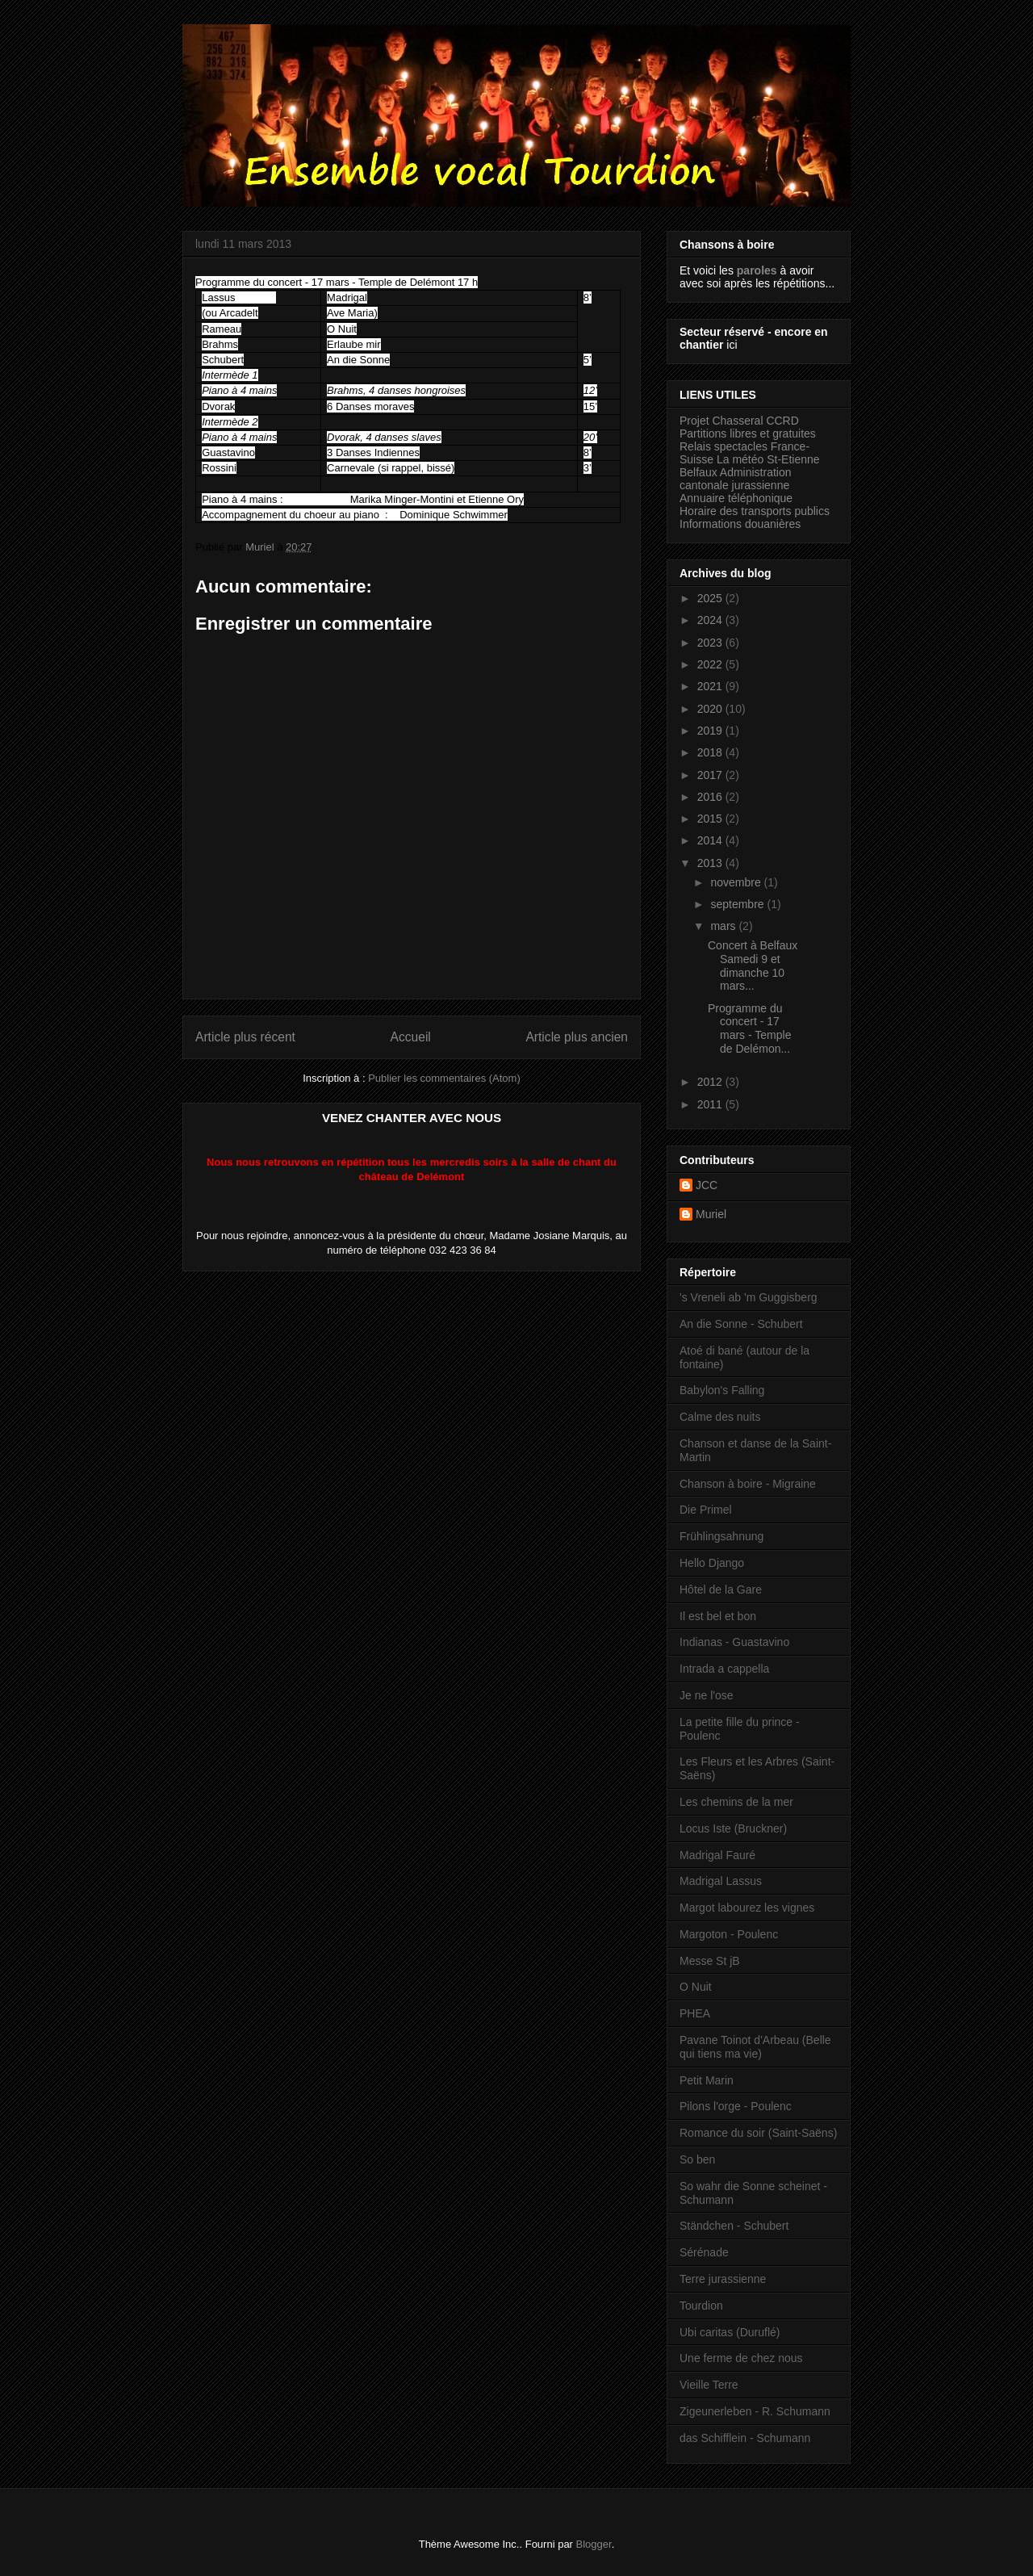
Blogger (594, 2544)
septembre (738, 904)
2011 (711, 1104)
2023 (711, 642)
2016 (711, 796)
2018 (711, 752)
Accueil (411, 1037)
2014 (711, 840)
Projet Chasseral (721, 420)
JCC (706, 1185)
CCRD (782, 420)
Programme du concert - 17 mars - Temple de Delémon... (749, 1028)
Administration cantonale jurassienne (736, 479)
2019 (711, 730)
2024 (711, 620)
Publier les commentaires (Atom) (444, 1078)
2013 (711, 863)
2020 (711, 708)
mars (724, 925)
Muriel (711, 1214)
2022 (711, 664)
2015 (711, 818)
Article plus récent (245, 1037)
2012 (711, 1081)
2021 (711, 686)
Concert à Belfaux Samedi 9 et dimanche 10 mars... (752, 965)
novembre (736, 882)
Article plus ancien (576, 1037)
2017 (711, 775)
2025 (711, 598)
